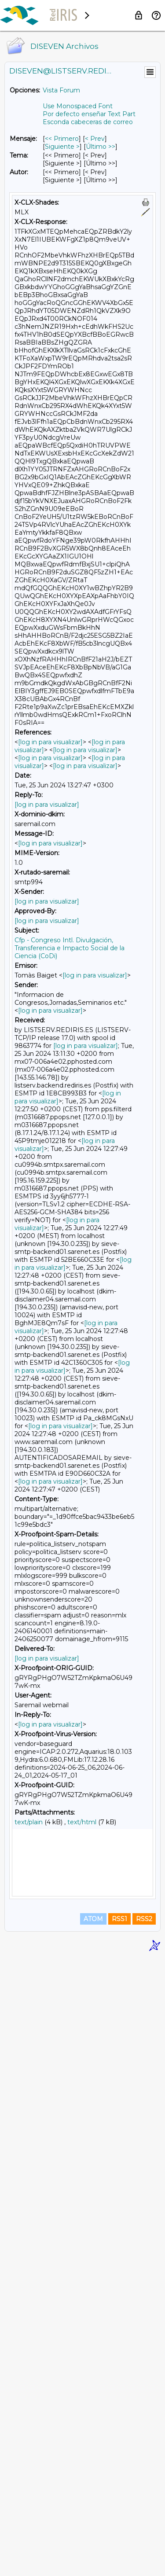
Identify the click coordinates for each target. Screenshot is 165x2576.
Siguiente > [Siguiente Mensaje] (62, 147)
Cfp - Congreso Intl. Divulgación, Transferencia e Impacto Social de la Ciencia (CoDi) (70, 948)
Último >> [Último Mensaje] (100, 147)
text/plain (29, 1822)
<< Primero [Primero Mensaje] (62, 139)
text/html (81, 1822)
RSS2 (144, 2537)
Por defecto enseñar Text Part (89, 114)
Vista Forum (61, 90)
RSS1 (119, 2537)
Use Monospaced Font (78, 106)
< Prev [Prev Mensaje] (95, 139)
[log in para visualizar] (50, 742)
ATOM (93, 2537)
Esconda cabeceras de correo (88, 122)
